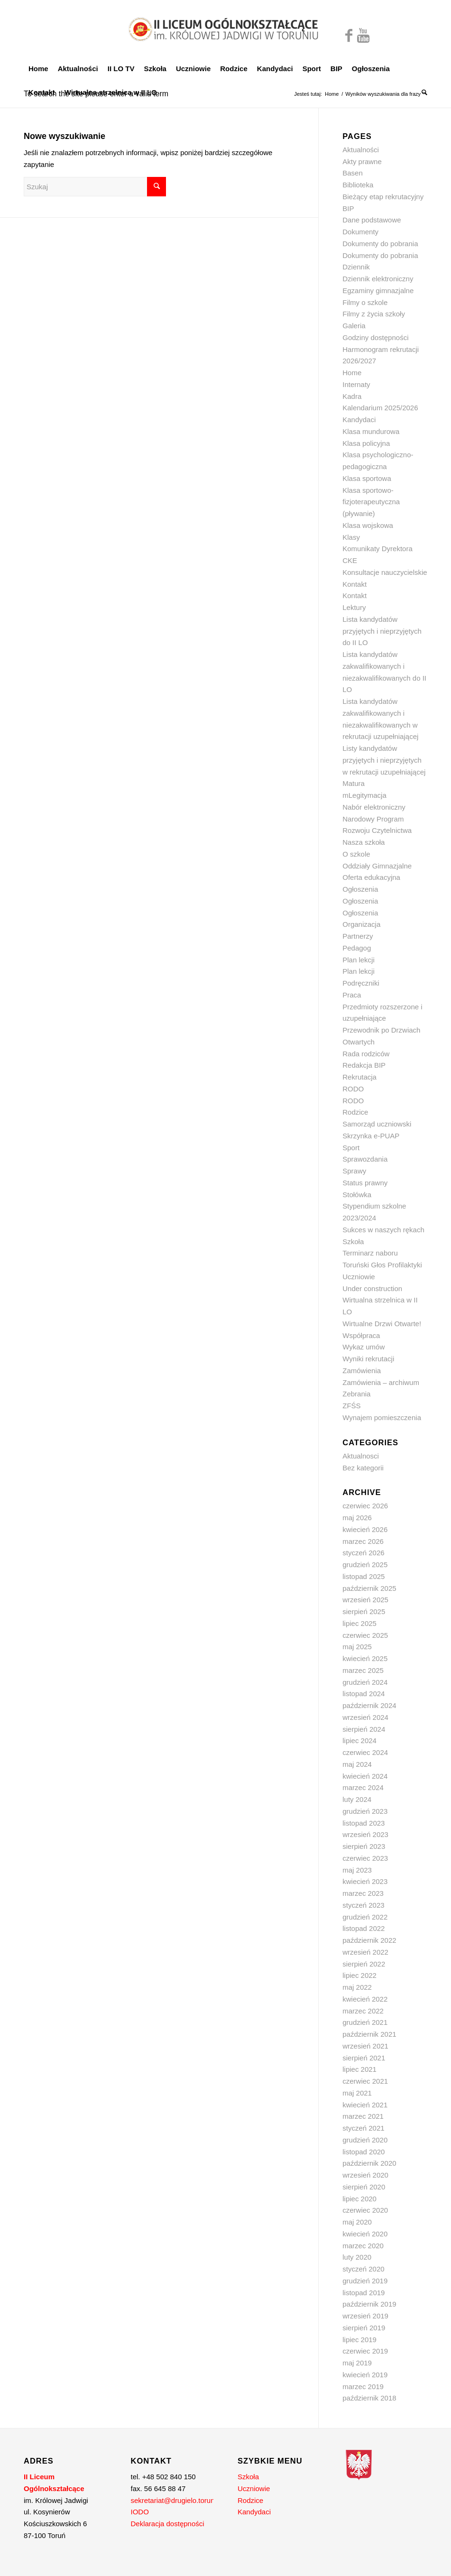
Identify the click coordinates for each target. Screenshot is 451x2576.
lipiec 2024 (359, 1740)
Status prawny (364, 1183)
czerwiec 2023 (365, 1858)
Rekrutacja (359, 1077)
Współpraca (361, 1335)
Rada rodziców (365, 1054)
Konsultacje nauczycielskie (384, 572)
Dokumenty (360, 232)
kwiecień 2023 (364, 1881)
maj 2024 (357, 1764)
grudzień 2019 (364, 2281)
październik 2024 (369, 1705)
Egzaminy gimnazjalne (378, 290)
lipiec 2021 (359, 2069)
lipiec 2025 (359, 1623)
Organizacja (361, 924)
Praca (351, 995)
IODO (140, 2512)
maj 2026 (357, 1518)
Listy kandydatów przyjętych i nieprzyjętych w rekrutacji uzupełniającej (383, 760)
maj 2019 (357, 2363)
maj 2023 (357, 1870)
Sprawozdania (364, 1159)
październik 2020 (369, 2163)
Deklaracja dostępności (167, 2524)
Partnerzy (357, 936)
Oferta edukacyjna (371, 877)
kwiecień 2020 (364, 2234)
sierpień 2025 (363, 1611)
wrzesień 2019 (365, 2316)
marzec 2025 (363, 1670)
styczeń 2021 (363, 2128)
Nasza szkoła (363, 842)
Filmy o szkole (364, 302)
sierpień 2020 (363, 2187)
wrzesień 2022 (365, 1952)
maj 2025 (357, 1647)
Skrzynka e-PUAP (370, 1136)
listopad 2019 (363, 2293)
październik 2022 (369, 1940)
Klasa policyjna (366, 443)
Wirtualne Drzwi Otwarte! (381, 1324)
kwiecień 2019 (364, 2375)
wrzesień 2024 (365, 1717)
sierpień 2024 (363, 1729)
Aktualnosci (360, 1456)
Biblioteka (357, 185)
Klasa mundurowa (370, 431)
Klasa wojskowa (367, 525)
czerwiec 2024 (365, 1752)
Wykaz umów (363, 1347)
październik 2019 (369, 2304)
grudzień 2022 (364, 1917)
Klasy (351, 537)
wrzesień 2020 (365, 2175)
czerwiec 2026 (365, 1506)
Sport (350, 1148)
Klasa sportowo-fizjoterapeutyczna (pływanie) (371, 502)
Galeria (353, 326)
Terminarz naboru (370, 1253)
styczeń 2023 (363, 1905)
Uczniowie (358, 1277)
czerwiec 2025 (365, 1635)
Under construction (372, 1288)
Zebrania (356, 1394)
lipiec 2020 (359, 2199)
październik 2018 (369, 2398)
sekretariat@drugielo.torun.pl (176, 2500)
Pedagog (356, 948)
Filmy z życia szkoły (373, 314)
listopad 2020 (363, 2152)
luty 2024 (356, 1799)
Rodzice (355, 1112)
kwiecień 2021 (364, 2105)
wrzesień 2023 (365, 1834)
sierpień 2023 (363, 1846)
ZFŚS (351, 1406)
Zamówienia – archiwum (380, 1382)
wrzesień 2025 (365, 1600)
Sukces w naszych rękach (383, 1230)
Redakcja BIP (364, 1065)
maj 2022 (357, 1987)
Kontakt (354, 584)
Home (332, 94)
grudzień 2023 (364, 1811)
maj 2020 (357, 2222)
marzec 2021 (363, 2116)
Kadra (351, 396)
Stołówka (356, 1195)
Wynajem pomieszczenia (381, 1417)
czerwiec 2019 (365, 2351)
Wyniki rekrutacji (368, 1359)
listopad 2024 (363, 1694)
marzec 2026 (363, 1541)
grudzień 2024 (364, 1682)
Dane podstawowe (371, 220)
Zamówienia (361, 1370)
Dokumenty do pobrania (380, 244)
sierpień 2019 (363, 2328)
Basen (352, 173)
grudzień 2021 (364, 2022)
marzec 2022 (363, 2011)
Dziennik (356, 267)
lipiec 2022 (359, 1975)
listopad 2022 (363, 1928)
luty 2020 (356, 2257)
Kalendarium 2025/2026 (380, 408)
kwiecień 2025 (364, 1658)
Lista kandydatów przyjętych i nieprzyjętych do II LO (382, 631)
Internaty (356, 384)
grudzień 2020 (364, 2140)
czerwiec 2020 (365, 2210)
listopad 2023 (363, 1823)
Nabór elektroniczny (373, 807)
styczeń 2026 (363, 1553)
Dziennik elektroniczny (377, 279)
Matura (353, 783)
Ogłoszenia (360, 889)
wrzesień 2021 (365, 2046)
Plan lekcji (358, 960)
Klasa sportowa (366, 478)
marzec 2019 (363, 2386)
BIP (348, 208)
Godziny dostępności (375, 337)
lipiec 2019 (359, 2340)
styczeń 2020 (363, 2269)
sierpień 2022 (363, 1964)
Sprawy (354, 1171)
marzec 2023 (363, 1893)
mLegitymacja (364, 795)
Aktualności (360, 150)
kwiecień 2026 (364, 1529)
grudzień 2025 (364, 1564)
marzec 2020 (363, 2246)
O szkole (356, 854)
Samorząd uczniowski (376, 1124)
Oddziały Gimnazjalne (377, 866)
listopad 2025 (363, 1576)
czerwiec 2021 (365, 2081)
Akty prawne (362, 161)
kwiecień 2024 (364, 1776)
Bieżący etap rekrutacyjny (382, 197)
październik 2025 (369, 1588)
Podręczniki (360, 983)
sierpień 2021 (363, 2058)
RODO (353, 1089)
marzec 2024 (363, 1787)
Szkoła (353, 1241)
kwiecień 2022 (364, 1999)
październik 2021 (369, 2034)
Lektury (354, 607)
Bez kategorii (363, 1468)
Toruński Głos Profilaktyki (382, 1265)
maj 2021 (357, 2093)
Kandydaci (359, 419)
